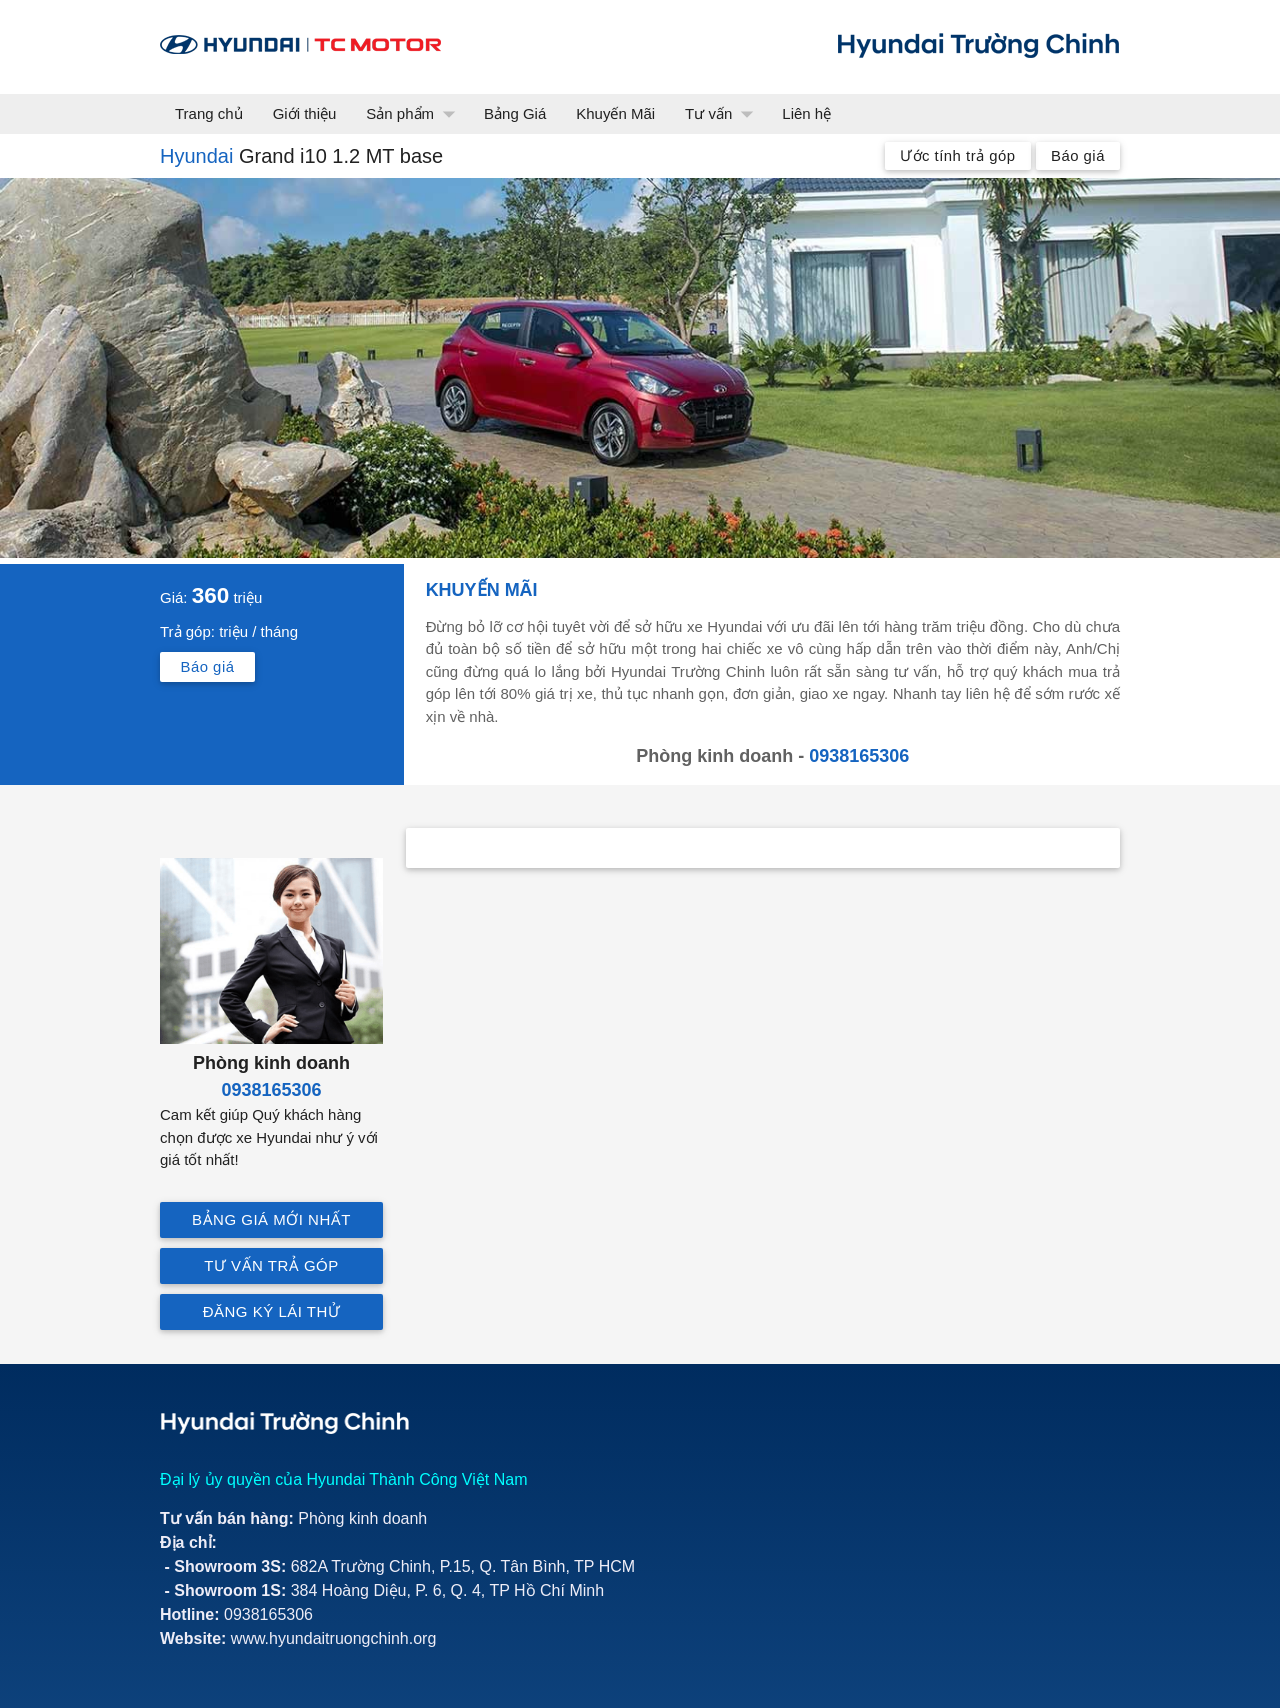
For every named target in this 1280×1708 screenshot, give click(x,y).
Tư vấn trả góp (271, 1265)
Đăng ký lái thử (272, 1311)
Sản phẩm (415, 114)
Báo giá (1078, 155)
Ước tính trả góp (957, 155)
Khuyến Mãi (615, 113)
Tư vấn (723, 114)
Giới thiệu (305, 113)
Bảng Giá (515, 113)
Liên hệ (806, 113)
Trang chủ (209, 113)
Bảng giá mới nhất (271, 1219)
